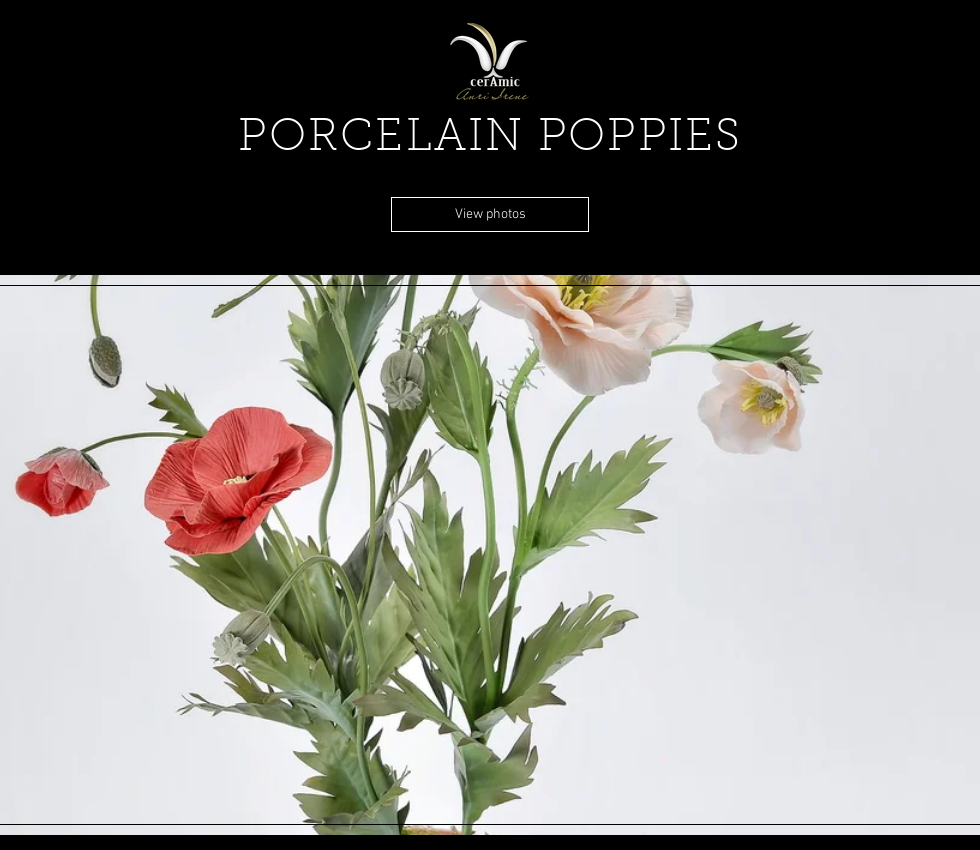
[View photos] (490, 214)
